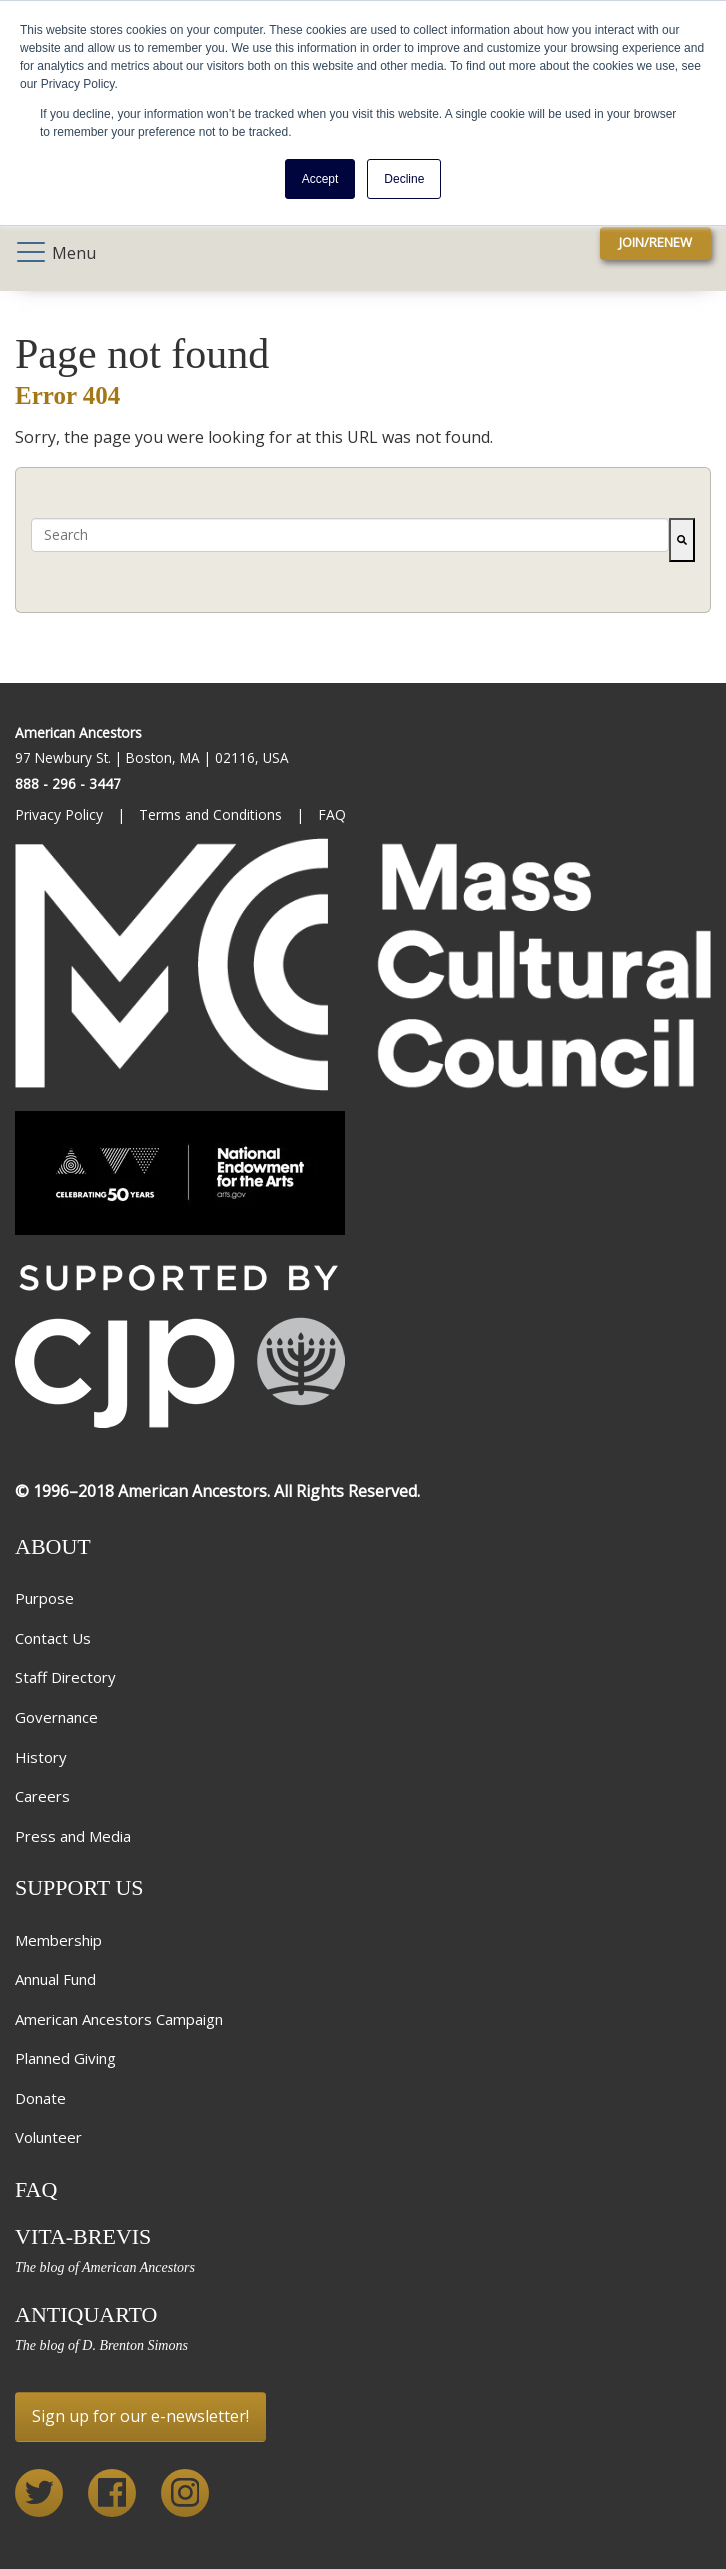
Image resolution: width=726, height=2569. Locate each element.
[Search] (682, 540)
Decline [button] (404, 179)
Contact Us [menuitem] (53, 1638)
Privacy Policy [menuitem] (61, 814)
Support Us (79, 1887)
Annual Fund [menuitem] (55, 1979)
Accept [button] (320, 179)
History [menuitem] (41, 1757)
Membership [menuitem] (58, 1940)
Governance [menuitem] (56, 1717)
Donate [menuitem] (40, 2098)
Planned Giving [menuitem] (65, 2058)
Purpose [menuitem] (44, 1598)
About (53, 1546)
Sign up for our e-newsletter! (140, 2416)
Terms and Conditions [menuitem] (212, 814)
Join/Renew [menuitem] (655, 242)
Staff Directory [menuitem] (65, 1677)
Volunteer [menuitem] (48, 2137)
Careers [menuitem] (42, 1796)
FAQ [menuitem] (334, 814)
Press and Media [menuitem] (73, 1836)
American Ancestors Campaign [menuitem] (119, 2019)
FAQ (36, 2189)
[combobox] (350, 535)
